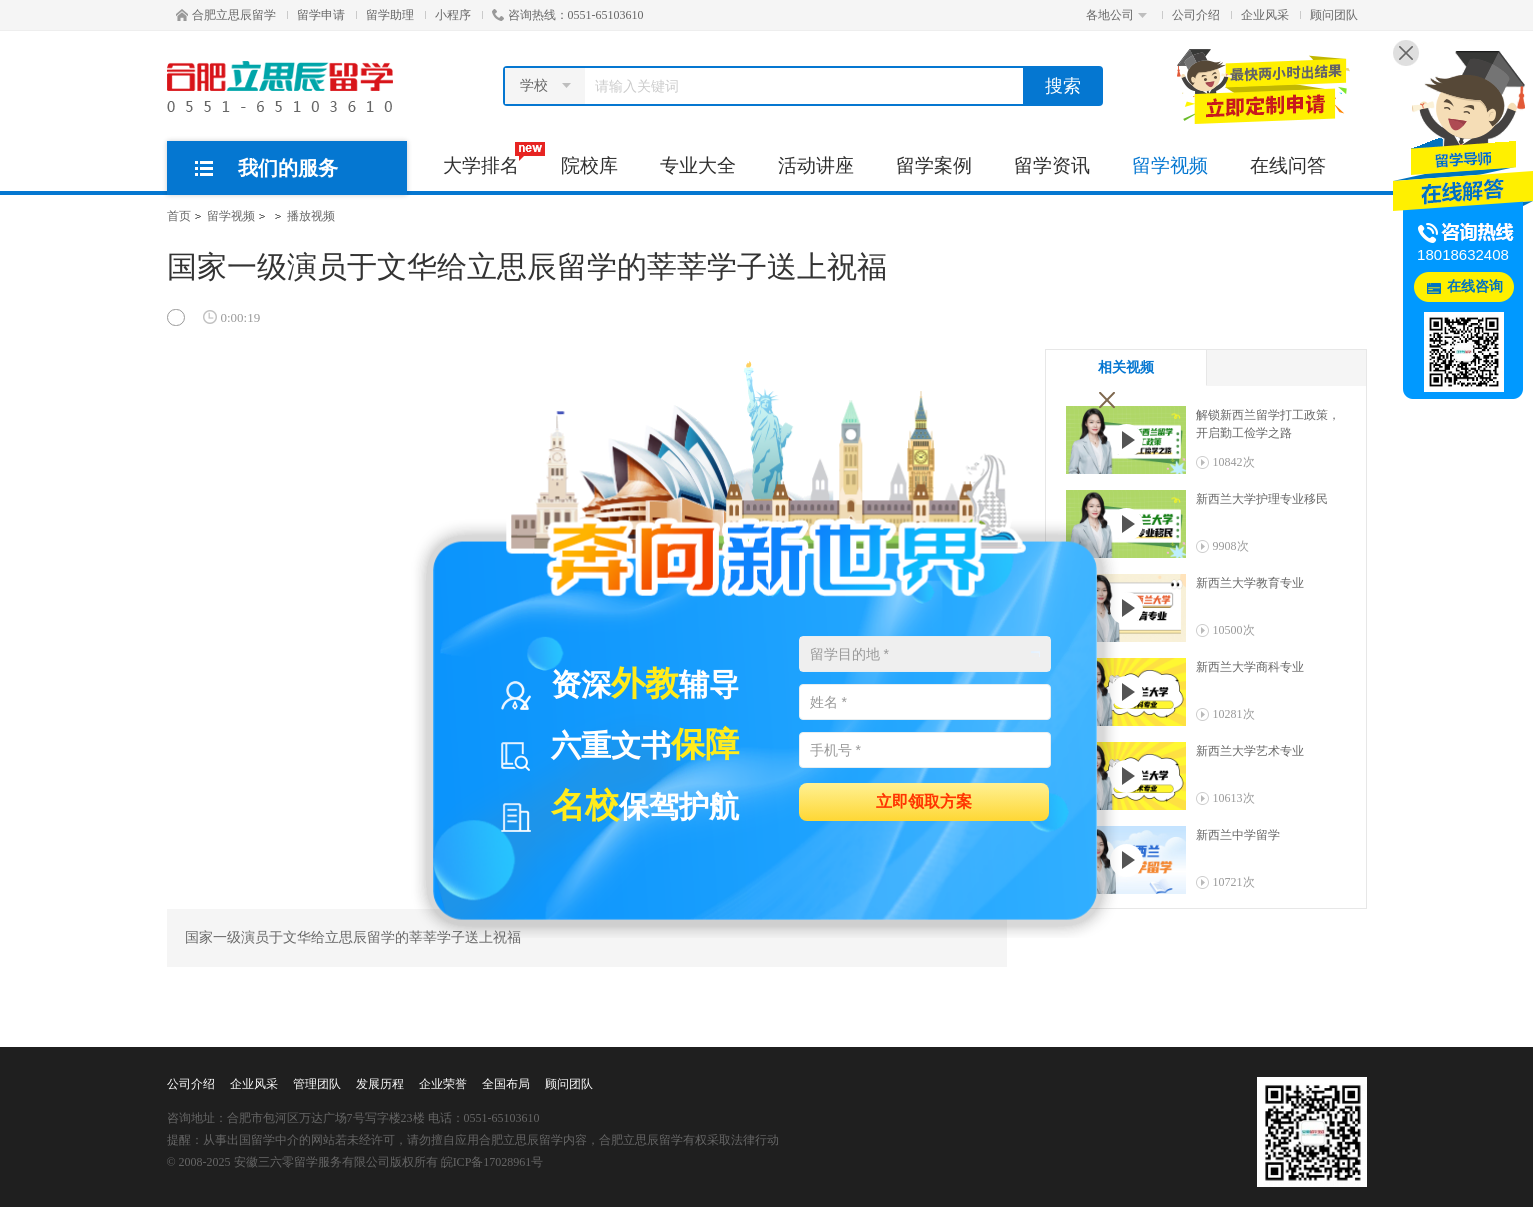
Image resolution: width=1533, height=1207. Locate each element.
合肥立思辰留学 (226, 15)
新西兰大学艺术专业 (1250, 751)
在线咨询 (1475, 286)
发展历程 (380, 1084)
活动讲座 (816, 165)
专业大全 (698, 165)
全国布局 (506, 1084)
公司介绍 (1196, 15)
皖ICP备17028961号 (492, 1162)
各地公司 (1116, 15)
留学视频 (1170, 165)
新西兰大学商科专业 (1250, 667)
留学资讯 (1052, 165)
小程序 (453, 15)
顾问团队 (1334, 15)
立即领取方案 (924, 800)
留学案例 (934, 165)
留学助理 (390, 15)
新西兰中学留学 (1238, 835)
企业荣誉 (443, 1084)
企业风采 (1265, 15)
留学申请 (321, 15)
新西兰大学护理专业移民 (1262, 499)
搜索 (1063, 86)
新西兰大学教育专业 (1250, 583)
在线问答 (1288, 165)
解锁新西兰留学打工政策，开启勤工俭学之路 (1268, 424)
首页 (179, 216)
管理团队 (317, 1084)
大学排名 (491, 159)
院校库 (589, 165)
